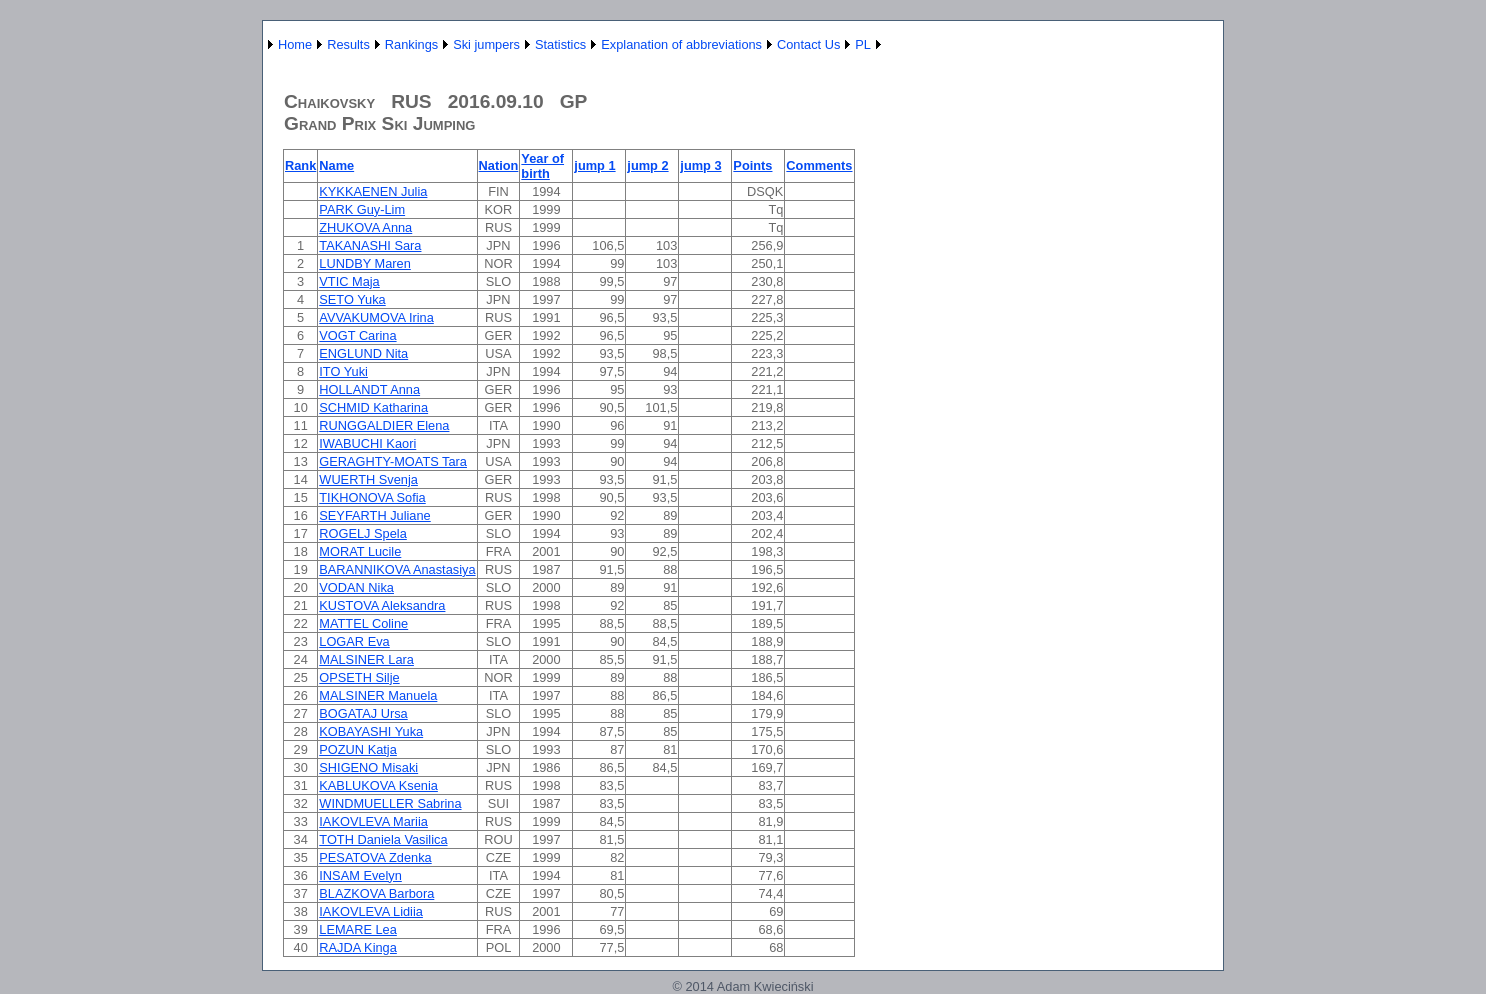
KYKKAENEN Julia (373, 191)
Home (295, 44)
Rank (300, 165)
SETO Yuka (352, 299)
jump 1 (594, 165)
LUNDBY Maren (365, 263)
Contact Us (808, 44)
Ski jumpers (486, 44)
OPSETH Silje (359, 677)
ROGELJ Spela (363, 533)
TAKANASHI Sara (370, 245)
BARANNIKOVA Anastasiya (397, 569)
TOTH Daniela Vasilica (383, 839)
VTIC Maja (349, 281)
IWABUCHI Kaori (367, 443)
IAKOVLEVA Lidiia (371, 911)
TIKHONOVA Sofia (372, 497)
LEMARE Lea (358, 929)
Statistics (560, 44)
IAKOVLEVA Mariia (373, 821)
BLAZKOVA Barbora (376, 893)
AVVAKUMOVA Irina (376, 317)
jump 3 (700, 165)
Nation (499, 165)
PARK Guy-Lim (362, 209)
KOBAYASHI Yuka (371, 731)
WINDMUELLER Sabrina (390, 803)
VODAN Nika (356, 587)
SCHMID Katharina (373, 407)
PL (863, 44)
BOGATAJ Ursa (363, 713)
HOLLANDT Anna (369, 389)
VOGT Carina (357, 335)
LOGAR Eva (354, 641)
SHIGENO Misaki (368, 767)
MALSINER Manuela (378, 695)
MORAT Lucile (360, 551)
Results (348, 44)
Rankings (411, 44)
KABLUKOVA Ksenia (378, 785)
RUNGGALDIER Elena (384, 425)
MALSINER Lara (366, 659)
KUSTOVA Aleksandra (382, 605)
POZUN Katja (358, 749)
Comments (819, 165)
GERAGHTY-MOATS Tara (393, 461)
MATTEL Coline (363, 623)
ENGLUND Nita (363, 353)
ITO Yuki (343, 371)
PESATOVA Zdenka (375, 857)
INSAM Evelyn (360, 875)
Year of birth (542, 166)
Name (336, 165)
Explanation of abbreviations (681, 44)
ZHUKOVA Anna (365, 227)
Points (752, 165)
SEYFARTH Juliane (374, 515)
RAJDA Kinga (358, 947)
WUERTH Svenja (368, 479)
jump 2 (647, 165)
